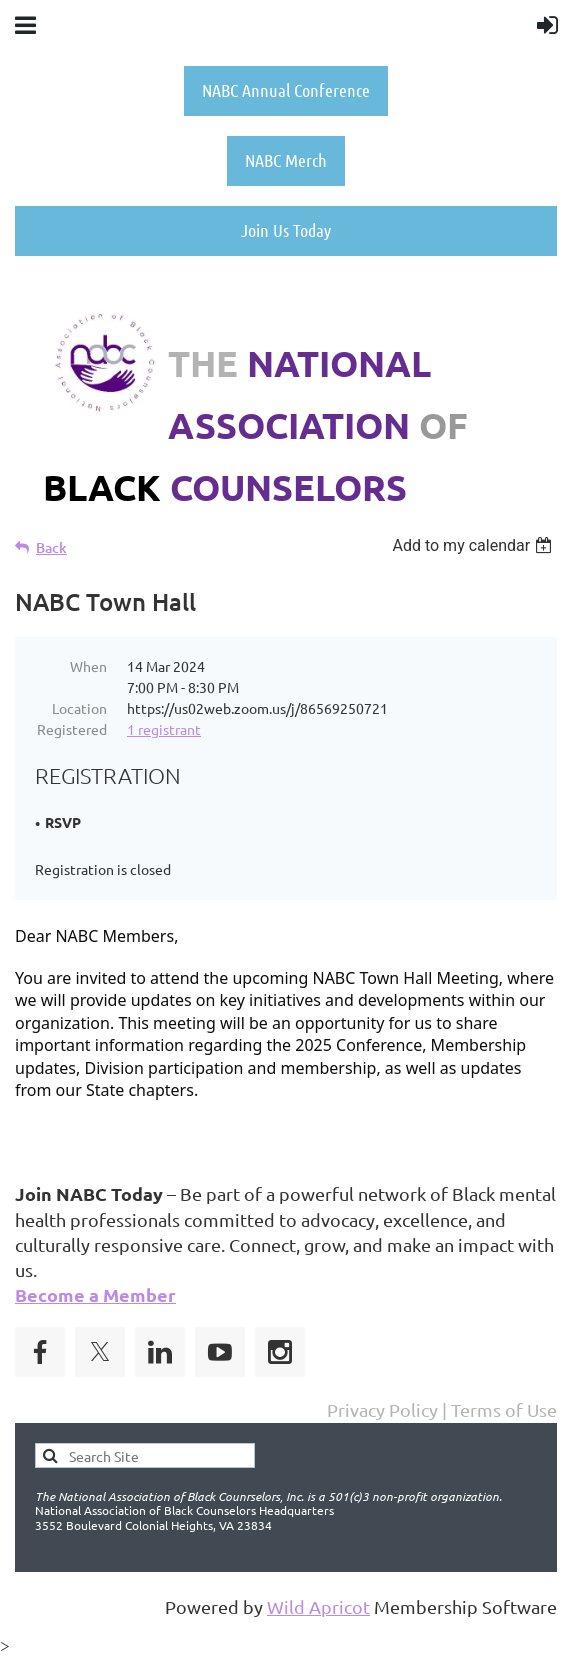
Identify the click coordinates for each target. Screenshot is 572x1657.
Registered (72, 729)
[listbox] (474, 545)
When (88, 666)
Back (51, 547)
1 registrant (164, 729)
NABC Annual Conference (286, 90)
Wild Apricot (318, 1606)
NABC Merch (286, 160)
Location (79, 708)
